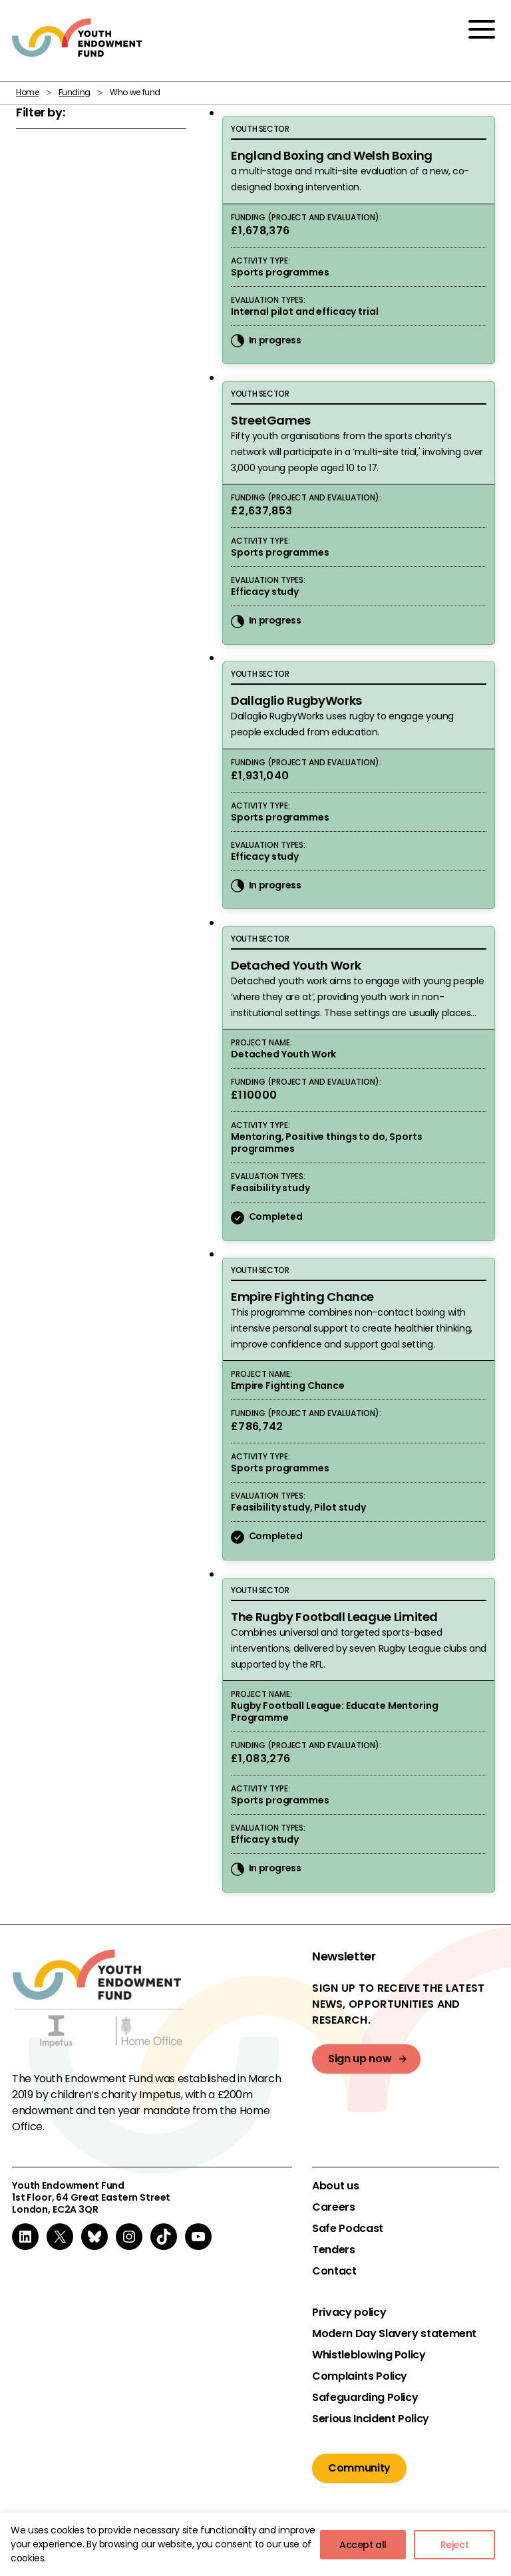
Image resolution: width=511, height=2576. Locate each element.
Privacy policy (349, 2312)
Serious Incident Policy (370, 2419)
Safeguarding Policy (365, 2397)
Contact (334, 2271)
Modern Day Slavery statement (394, 2333)
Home (27, 92)
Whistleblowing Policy (368, 2355)
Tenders (333, 2250)
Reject (454, 2544)
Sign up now (359, 2058)
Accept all (363, 2544)
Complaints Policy (359, 2376)
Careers (333, 2207)
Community (359, 2468)
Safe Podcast (347, 2228)
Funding (74, 92)
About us (335, 2186)
